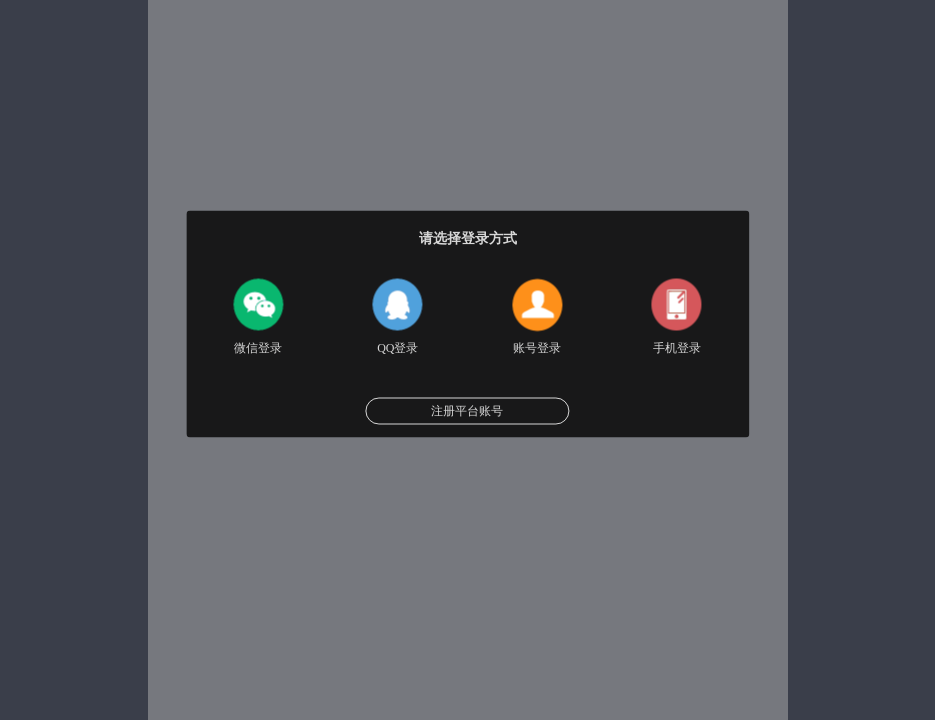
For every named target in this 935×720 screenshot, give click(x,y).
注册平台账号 (467, 411)
